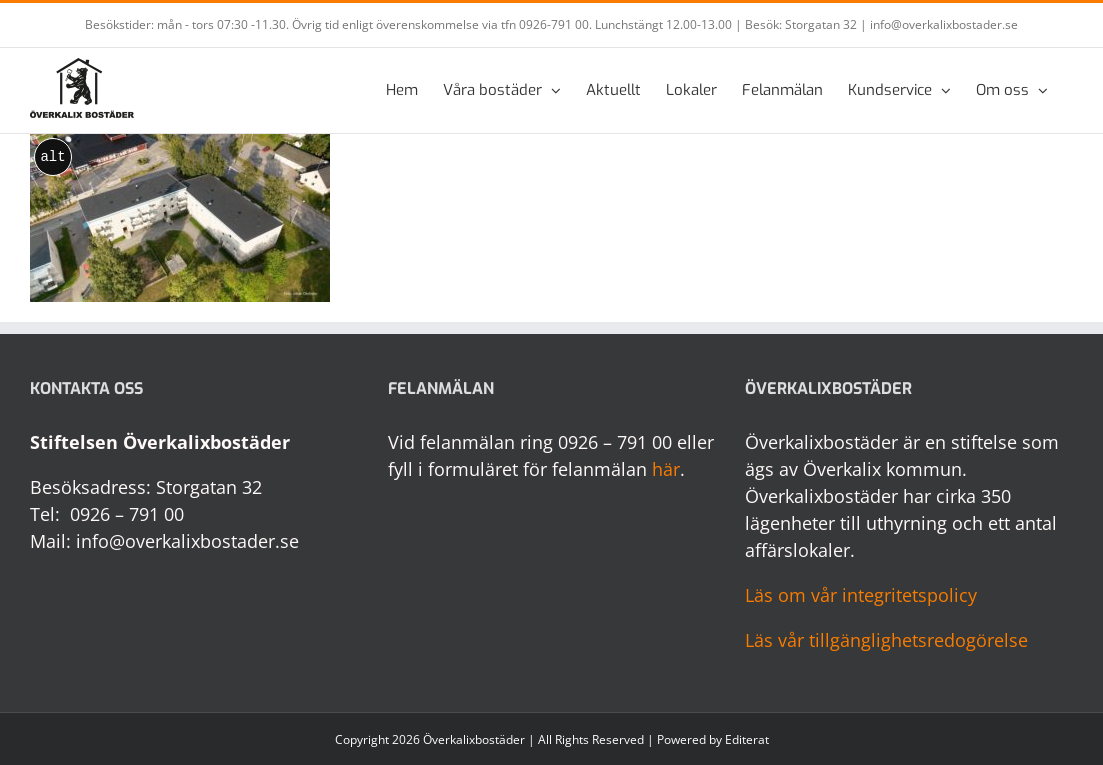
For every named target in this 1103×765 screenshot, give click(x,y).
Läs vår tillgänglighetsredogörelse (886, 640)
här (666, 469)
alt (52, 157)
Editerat (747, 739)
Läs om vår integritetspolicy (861, 595)
